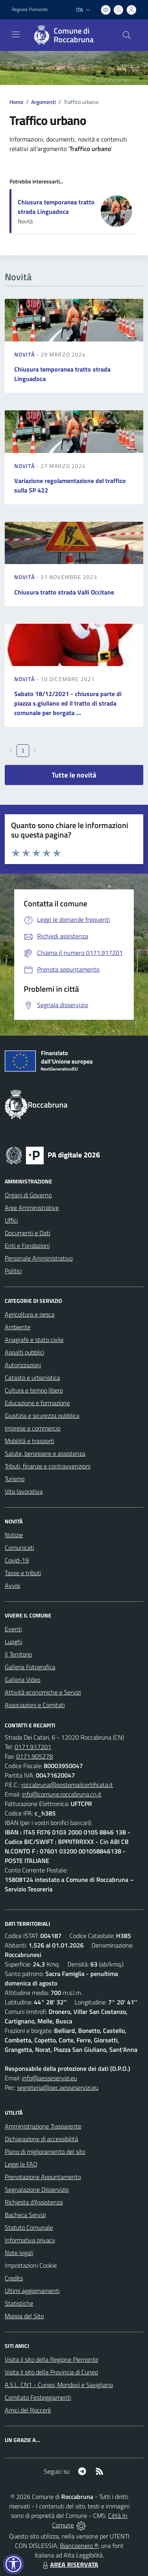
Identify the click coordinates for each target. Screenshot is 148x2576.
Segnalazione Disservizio (37, 2189)
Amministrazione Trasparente (43, 2126)
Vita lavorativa (24, 1491)
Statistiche (19, 2303)
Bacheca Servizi (25, 2214)
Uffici (11, 1220)
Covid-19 (17, 1560)
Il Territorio (18, 1654)
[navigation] (16, 34)
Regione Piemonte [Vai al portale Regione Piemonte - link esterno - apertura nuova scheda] (30, 9)
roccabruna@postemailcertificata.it (67, 1784)
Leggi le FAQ (21, 2164)
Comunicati (19, 1547)
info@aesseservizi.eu (49, 2078)
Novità (25, 354)
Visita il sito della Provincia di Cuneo (51, 2372)
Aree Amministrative (32, 1207)
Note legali (19, 2252)
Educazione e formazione (37, 1403)
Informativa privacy (30, 2240)
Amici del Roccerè (28, 2410)
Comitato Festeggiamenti (38, 2397)
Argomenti (43, 102)
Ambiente (17, 1327)
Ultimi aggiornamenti (32, 2290)
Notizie (14, 1535)
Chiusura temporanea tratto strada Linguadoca (56, 206)
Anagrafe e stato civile (34, 1339)
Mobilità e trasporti (29, 1441)
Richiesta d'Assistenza (34, 2202)
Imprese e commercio (32, 1428)
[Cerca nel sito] (126, 35)
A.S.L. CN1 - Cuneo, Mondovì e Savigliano (59, 2384)
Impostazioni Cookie (31, 2265)
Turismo (14, 1478)
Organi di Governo (28, 1195)
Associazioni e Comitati (35, 1705)
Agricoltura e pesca (29, 1314)
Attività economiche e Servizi (43, 1692)
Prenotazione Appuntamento (43, 2177)
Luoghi (13, 1641)
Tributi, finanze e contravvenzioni (47, 1466)
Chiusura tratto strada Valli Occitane (64, 592)
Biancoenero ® (79, 2545)
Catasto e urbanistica (32, 1377)
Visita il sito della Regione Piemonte (51, 2359)
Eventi (13, 1629)
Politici (13, 1271)
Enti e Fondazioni (27, 1245)
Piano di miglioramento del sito (45, 2151)
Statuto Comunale (29, 2227)
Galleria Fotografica (30, 1667)
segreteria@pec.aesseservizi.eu (57, 2087)
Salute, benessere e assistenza (45, 1453)
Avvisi (12, 1585)
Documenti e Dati (27, 1233)
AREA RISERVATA (69, 2564)
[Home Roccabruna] (70, 35)
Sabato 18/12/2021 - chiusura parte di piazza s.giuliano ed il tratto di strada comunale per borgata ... (68, 703)
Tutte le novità (74, 775)
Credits (14, 2278)
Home (16, 102)
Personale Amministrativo (39, 1258)
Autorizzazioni (23, 1365)
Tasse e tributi (23, 1573)
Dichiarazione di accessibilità (41, 2139)
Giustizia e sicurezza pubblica (42, 1415)
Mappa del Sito (24, 2316)
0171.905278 (34, 1756)
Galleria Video (22, 1679)
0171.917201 (33, 1746)
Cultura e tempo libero (34, 1390)
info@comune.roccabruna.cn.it (61, 1794)
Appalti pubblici (24, 1352)
